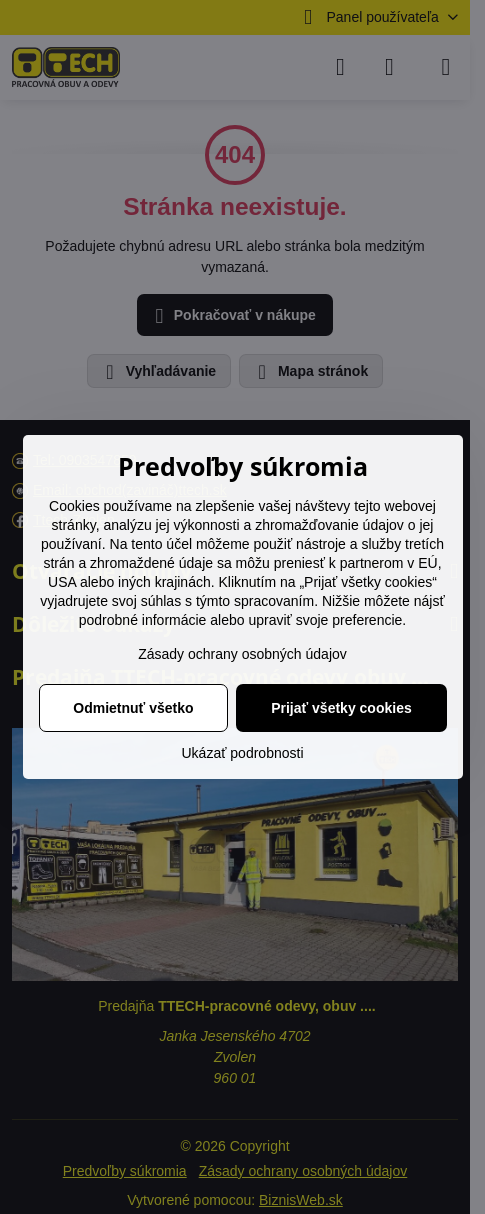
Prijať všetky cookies (341, 708)
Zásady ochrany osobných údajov (242, 654)
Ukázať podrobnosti (243, 753)
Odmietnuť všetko (133, 708)
